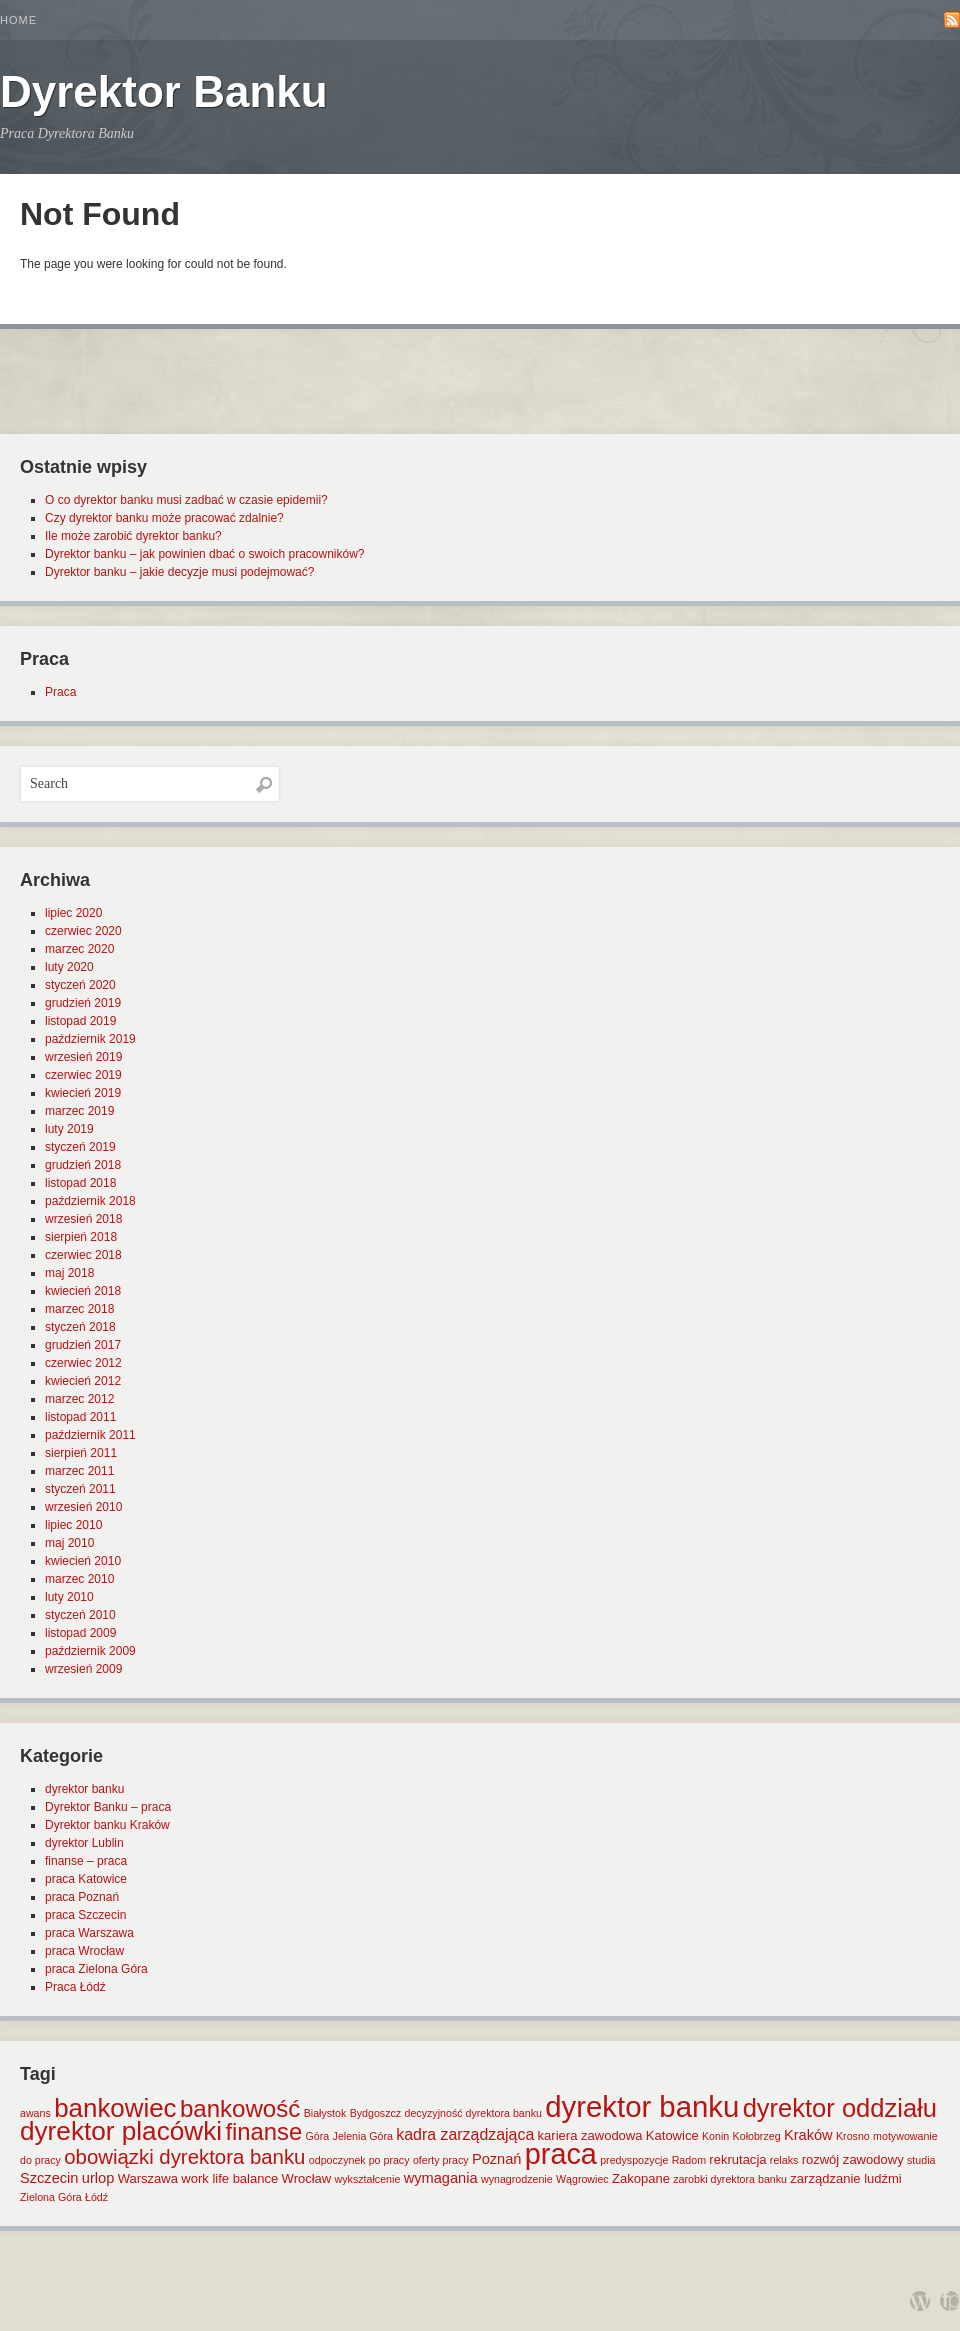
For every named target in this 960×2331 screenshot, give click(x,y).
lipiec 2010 (73, 1525)
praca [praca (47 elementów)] (561, 2154)
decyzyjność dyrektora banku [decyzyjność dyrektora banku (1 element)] (473, 2113)
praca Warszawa (89, 1933)
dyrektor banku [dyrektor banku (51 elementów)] (642, 2106)
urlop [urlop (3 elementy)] (98, 2178)
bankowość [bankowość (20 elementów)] (240, 2108)
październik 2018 (90, 1201)
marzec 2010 (79, 1579)
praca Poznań (82, 1897)
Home (18, 20)
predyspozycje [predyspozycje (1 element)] (634, 2160)
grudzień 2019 (83, 1003)
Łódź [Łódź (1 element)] (96, 2197)
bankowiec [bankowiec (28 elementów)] (115, 2108)
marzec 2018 (79, 1309)
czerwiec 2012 (83, 1363)
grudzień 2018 (83, 1165)
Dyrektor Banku (164, 91)
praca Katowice (86, 1879)
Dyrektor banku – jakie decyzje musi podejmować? (179, 572)
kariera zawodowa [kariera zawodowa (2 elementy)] (590, 2135)
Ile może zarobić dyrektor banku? (133, 536)
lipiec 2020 (73, 913)
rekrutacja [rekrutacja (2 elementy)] (737, 2159)
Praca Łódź (75, 1987)
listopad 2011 (80, 1417)
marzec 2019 (79, 1111)
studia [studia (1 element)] (921, 2160)
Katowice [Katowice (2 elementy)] (672, 2135)
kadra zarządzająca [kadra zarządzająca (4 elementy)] (465, 2134)
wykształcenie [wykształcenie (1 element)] (368, 2179)
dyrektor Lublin (84, 1843)
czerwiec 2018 (83, 1255)
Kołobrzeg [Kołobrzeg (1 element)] (757, 2136)
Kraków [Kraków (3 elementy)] (808, 2135)
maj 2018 (69, 1273)
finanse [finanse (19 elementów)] (263, 2131)
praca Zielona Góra (96, 1969)
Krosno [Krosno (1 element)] (853, 2136)
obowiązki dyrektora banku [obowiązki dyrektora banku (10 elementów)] (184, 2157)
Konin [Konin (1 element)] (715, 2136)
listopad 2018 (80, 1183)
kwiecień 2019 (83, 1093)
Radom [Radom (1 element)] (689, 2160)
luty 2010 (69, 1597)
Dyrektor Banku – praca (108, 1807)
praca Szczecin (85, 1915)
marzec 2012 (79, 1399)
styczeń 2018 (80, 1327)
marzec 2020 (79, 949)
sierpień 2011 (81, 1453)
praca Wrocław (84, 1951)
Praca (60, 692)
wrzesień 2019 (83, 1057)
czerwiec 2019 (83, 1075)
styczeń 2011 (80, 1489)
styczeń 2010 (80, 1615)
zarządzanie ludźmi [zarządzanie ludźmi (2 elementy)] (845, 2178)
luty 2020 (69, 967)
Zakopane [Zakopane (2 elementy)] (641, 2178)
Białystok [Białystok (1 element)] (325, 2113)
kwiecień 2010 (83, 1561)
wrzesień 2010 (83, 1507)
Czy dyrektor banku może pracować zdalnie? (164, 518)
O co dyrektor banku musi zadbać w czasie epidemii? (186, 500)
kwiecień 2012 (83, 1381)
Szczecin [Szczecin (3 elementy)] (49, 2178)
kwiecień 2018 (83, 1291)
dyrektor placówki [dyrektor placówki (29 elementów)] (121, 2131)
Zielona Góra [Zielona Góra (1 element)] (51, 2197)
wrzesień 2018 (83, 1219)
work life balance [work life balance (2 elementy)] (229, 2178)
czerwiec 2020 (83, 931)
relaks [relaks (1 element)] (784, 2160)
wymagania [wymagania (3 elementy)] (441, 2178)
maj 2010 (69, 1543)
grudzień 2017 (83, 1345)
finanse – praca (86, 1861)
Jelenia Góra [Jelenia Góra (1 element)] (363, 2136)
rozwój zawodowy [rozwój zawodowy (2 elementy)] (853, 2159)
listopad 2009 (80, 1633)
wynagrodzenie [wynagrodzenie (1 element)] (517, 2179)
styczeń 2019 (80, 1147)
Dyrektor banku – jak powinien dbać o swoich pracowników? (205, 554)
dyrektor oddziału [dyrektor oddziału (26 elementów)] (840, 2108)
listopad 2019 (80, 1021)
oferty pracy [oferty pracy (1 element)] (441, 2160)
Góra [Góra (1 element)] (318, 2136)
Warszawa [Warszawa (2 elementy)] (148, 2178)
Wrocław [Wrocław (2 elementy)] (307, 2178)
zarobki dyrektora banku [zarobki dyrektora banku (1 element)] (730, 2179)
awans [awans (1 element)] (35, 2113)
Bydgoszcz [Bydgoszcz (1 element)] (376, 2113)
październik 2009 (90, 1651)
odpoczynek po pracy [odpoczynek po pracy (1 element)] (359, 2160)
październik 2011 (90, 1435)
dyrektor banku (84, 1789)
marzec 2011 (79, 1471)
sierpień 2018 (81, 1237)
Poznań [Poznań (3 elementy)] (497, 2159)
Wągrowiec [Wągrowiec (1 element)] (582, 2179)
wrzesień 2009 (83, 1669)
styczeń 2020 (80, 985)
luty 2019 (69, 1129)
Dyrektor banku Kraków (107, 1825)
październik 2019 (90, 1039)
